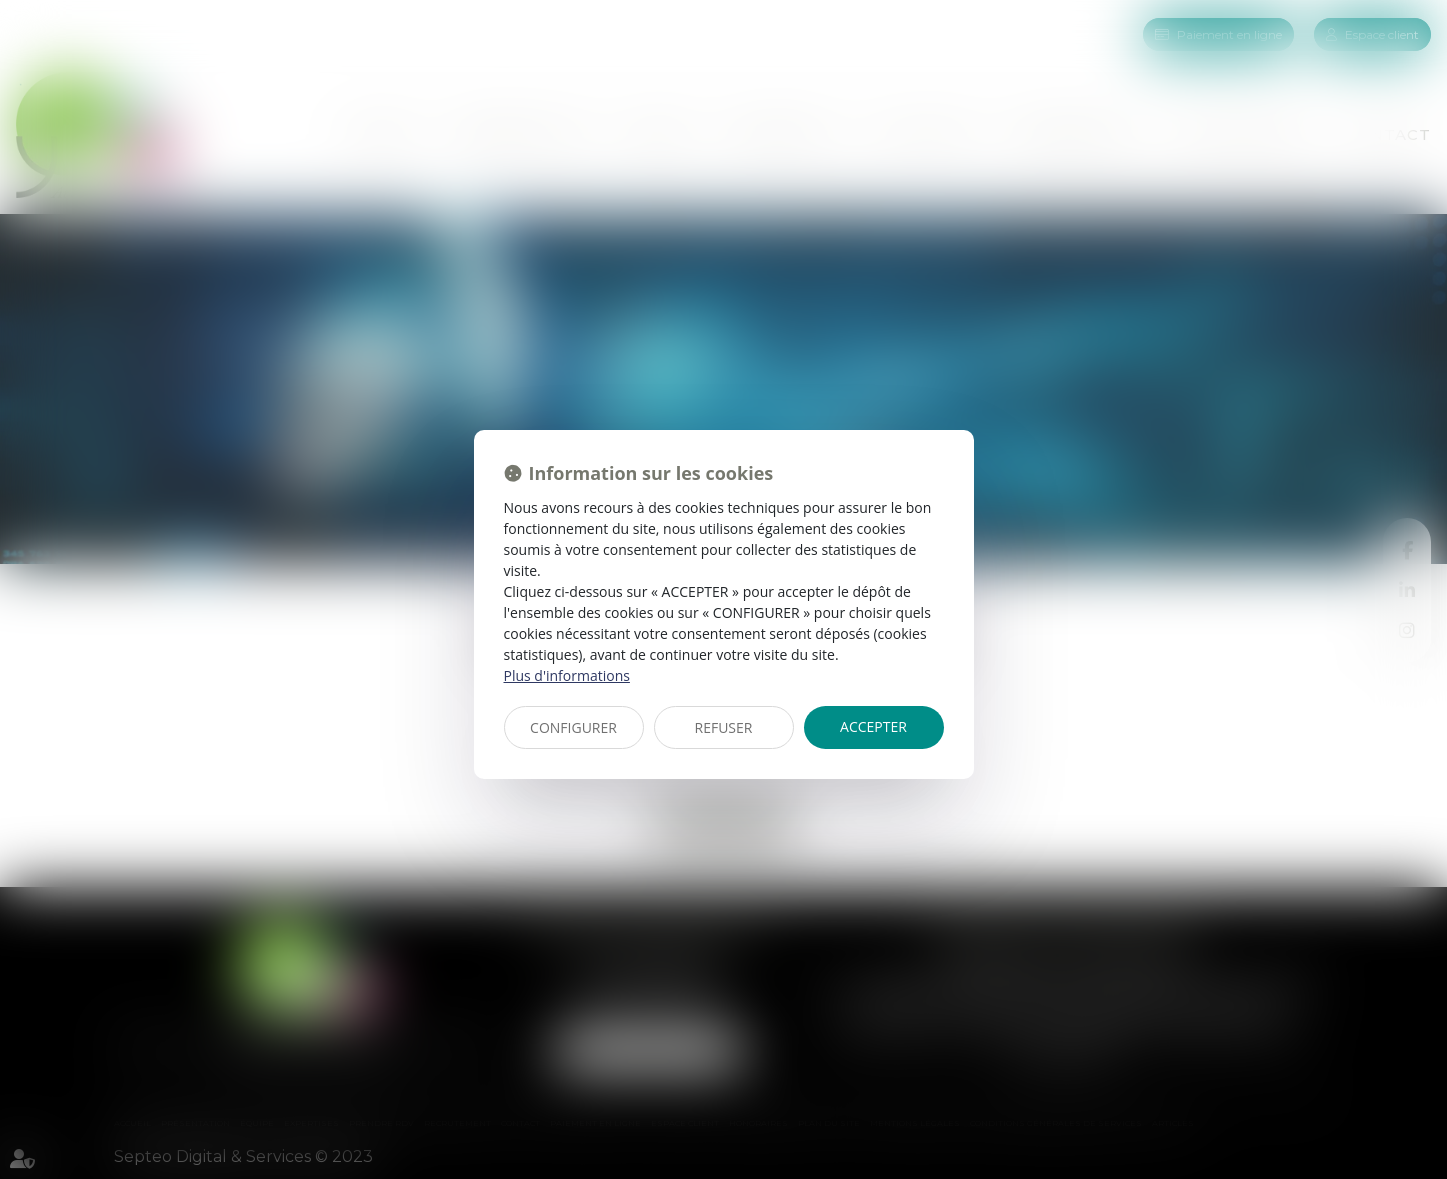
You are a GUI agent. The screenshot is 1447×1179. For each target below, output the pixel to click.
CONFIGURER (573, 727)
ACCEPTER (873, 726)
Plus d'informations (567, 675)
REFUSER (724, 727)
